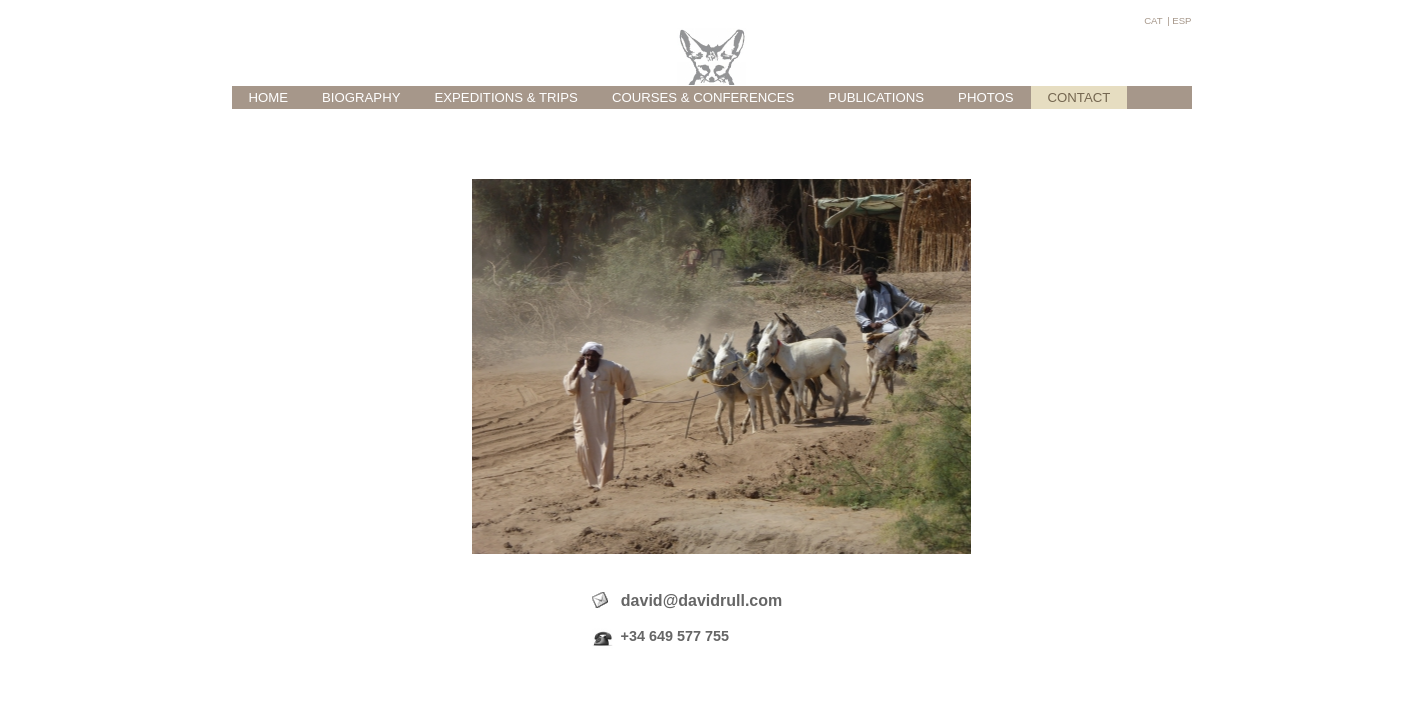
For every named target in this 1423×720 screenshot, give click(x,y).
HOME (269, 97)
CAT (1153, 20)
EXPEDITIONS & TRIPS (505, 97)
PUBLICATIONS (876, 97)
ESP (1181, 20)
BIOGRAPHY (361, 97)
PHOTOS (985, 97)
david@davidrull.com (687, 610)
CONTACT (1079, 97)
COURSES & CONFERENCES (703, 97)
